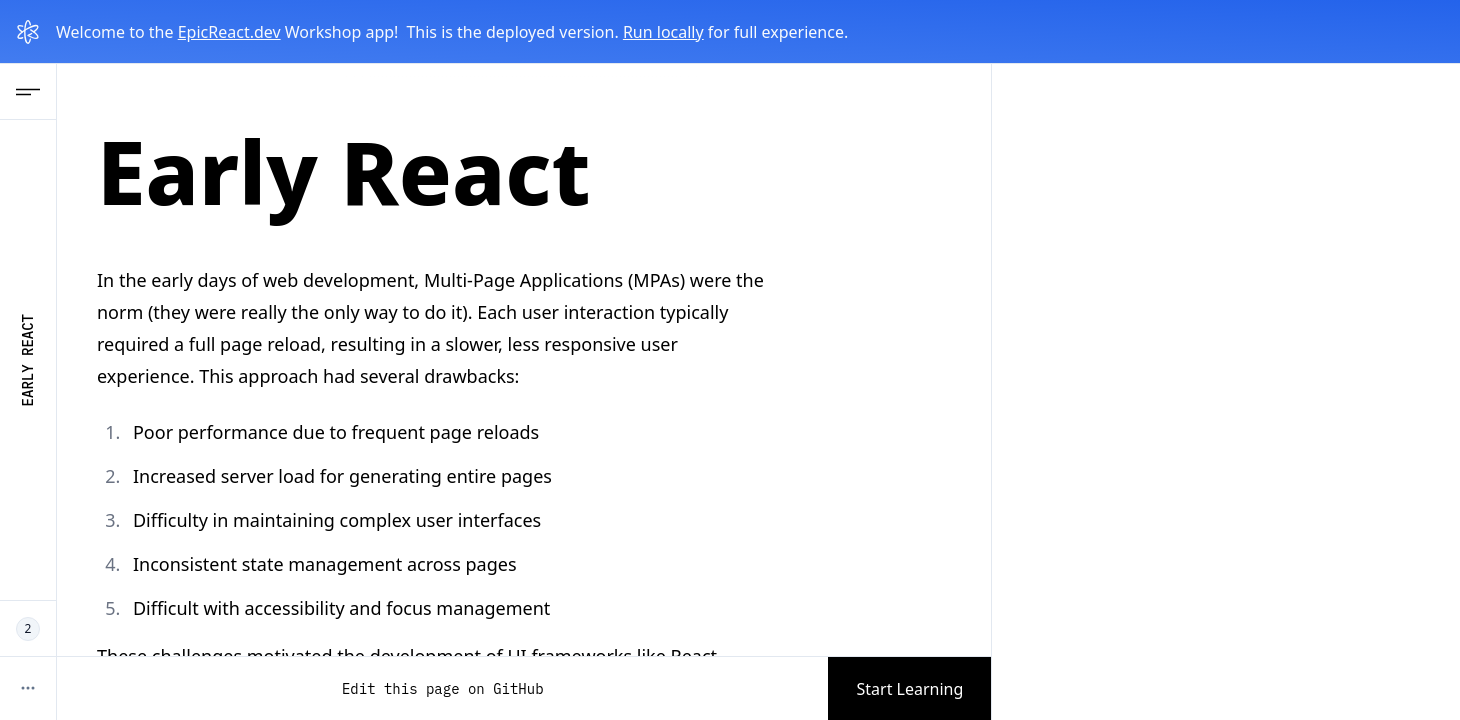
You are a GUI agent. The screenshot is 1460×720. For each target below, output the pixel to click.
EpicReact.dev (229, 32)
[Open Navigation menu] (28, 92)
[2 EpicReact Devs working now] (28, 629)
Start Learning (909, 689)
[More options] (28, 688)
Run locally (663, 32)
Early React (28, 360)
